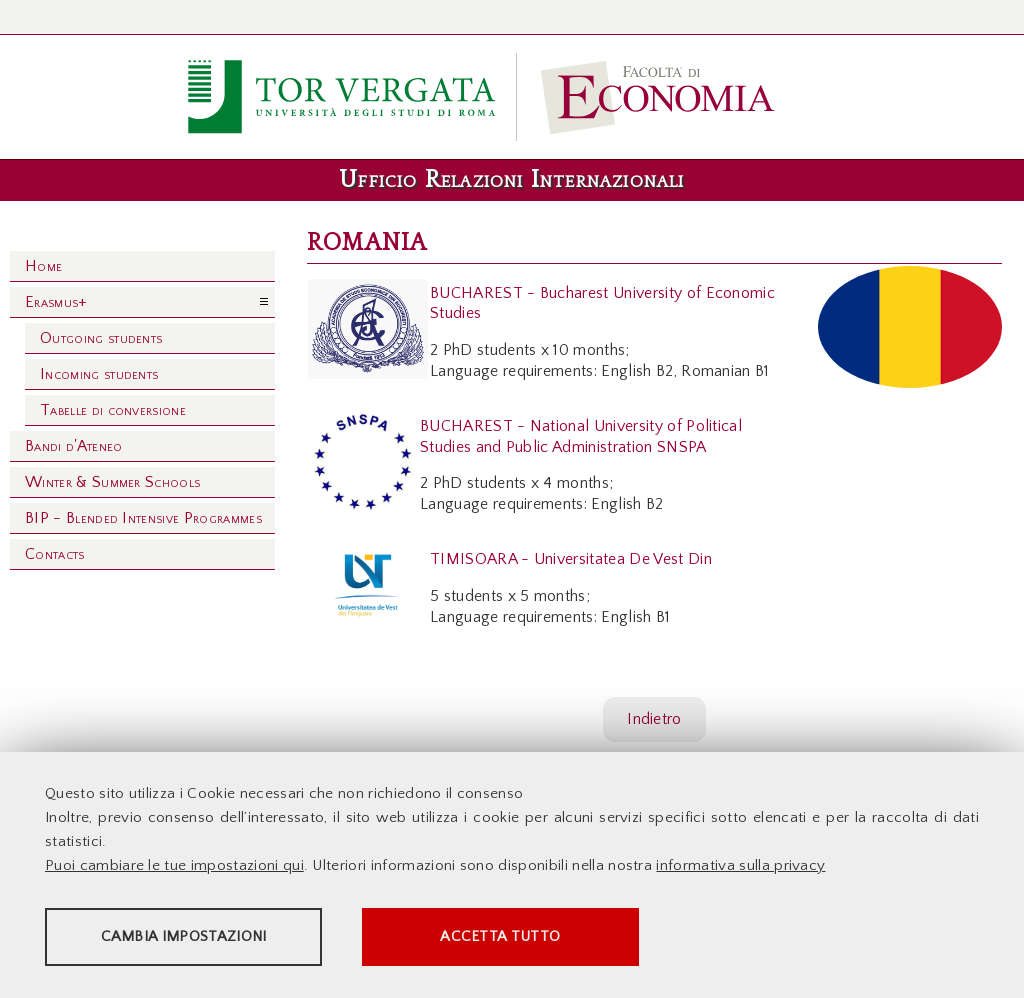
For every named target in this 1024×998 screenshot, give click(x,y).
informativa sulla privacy (740, 867)
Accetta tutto (562, 938)
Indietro (654, 719)
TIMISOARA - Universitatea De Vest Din (571, 559)
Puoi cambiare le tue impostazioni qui (174, 867)
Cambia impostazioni (202, 938)
